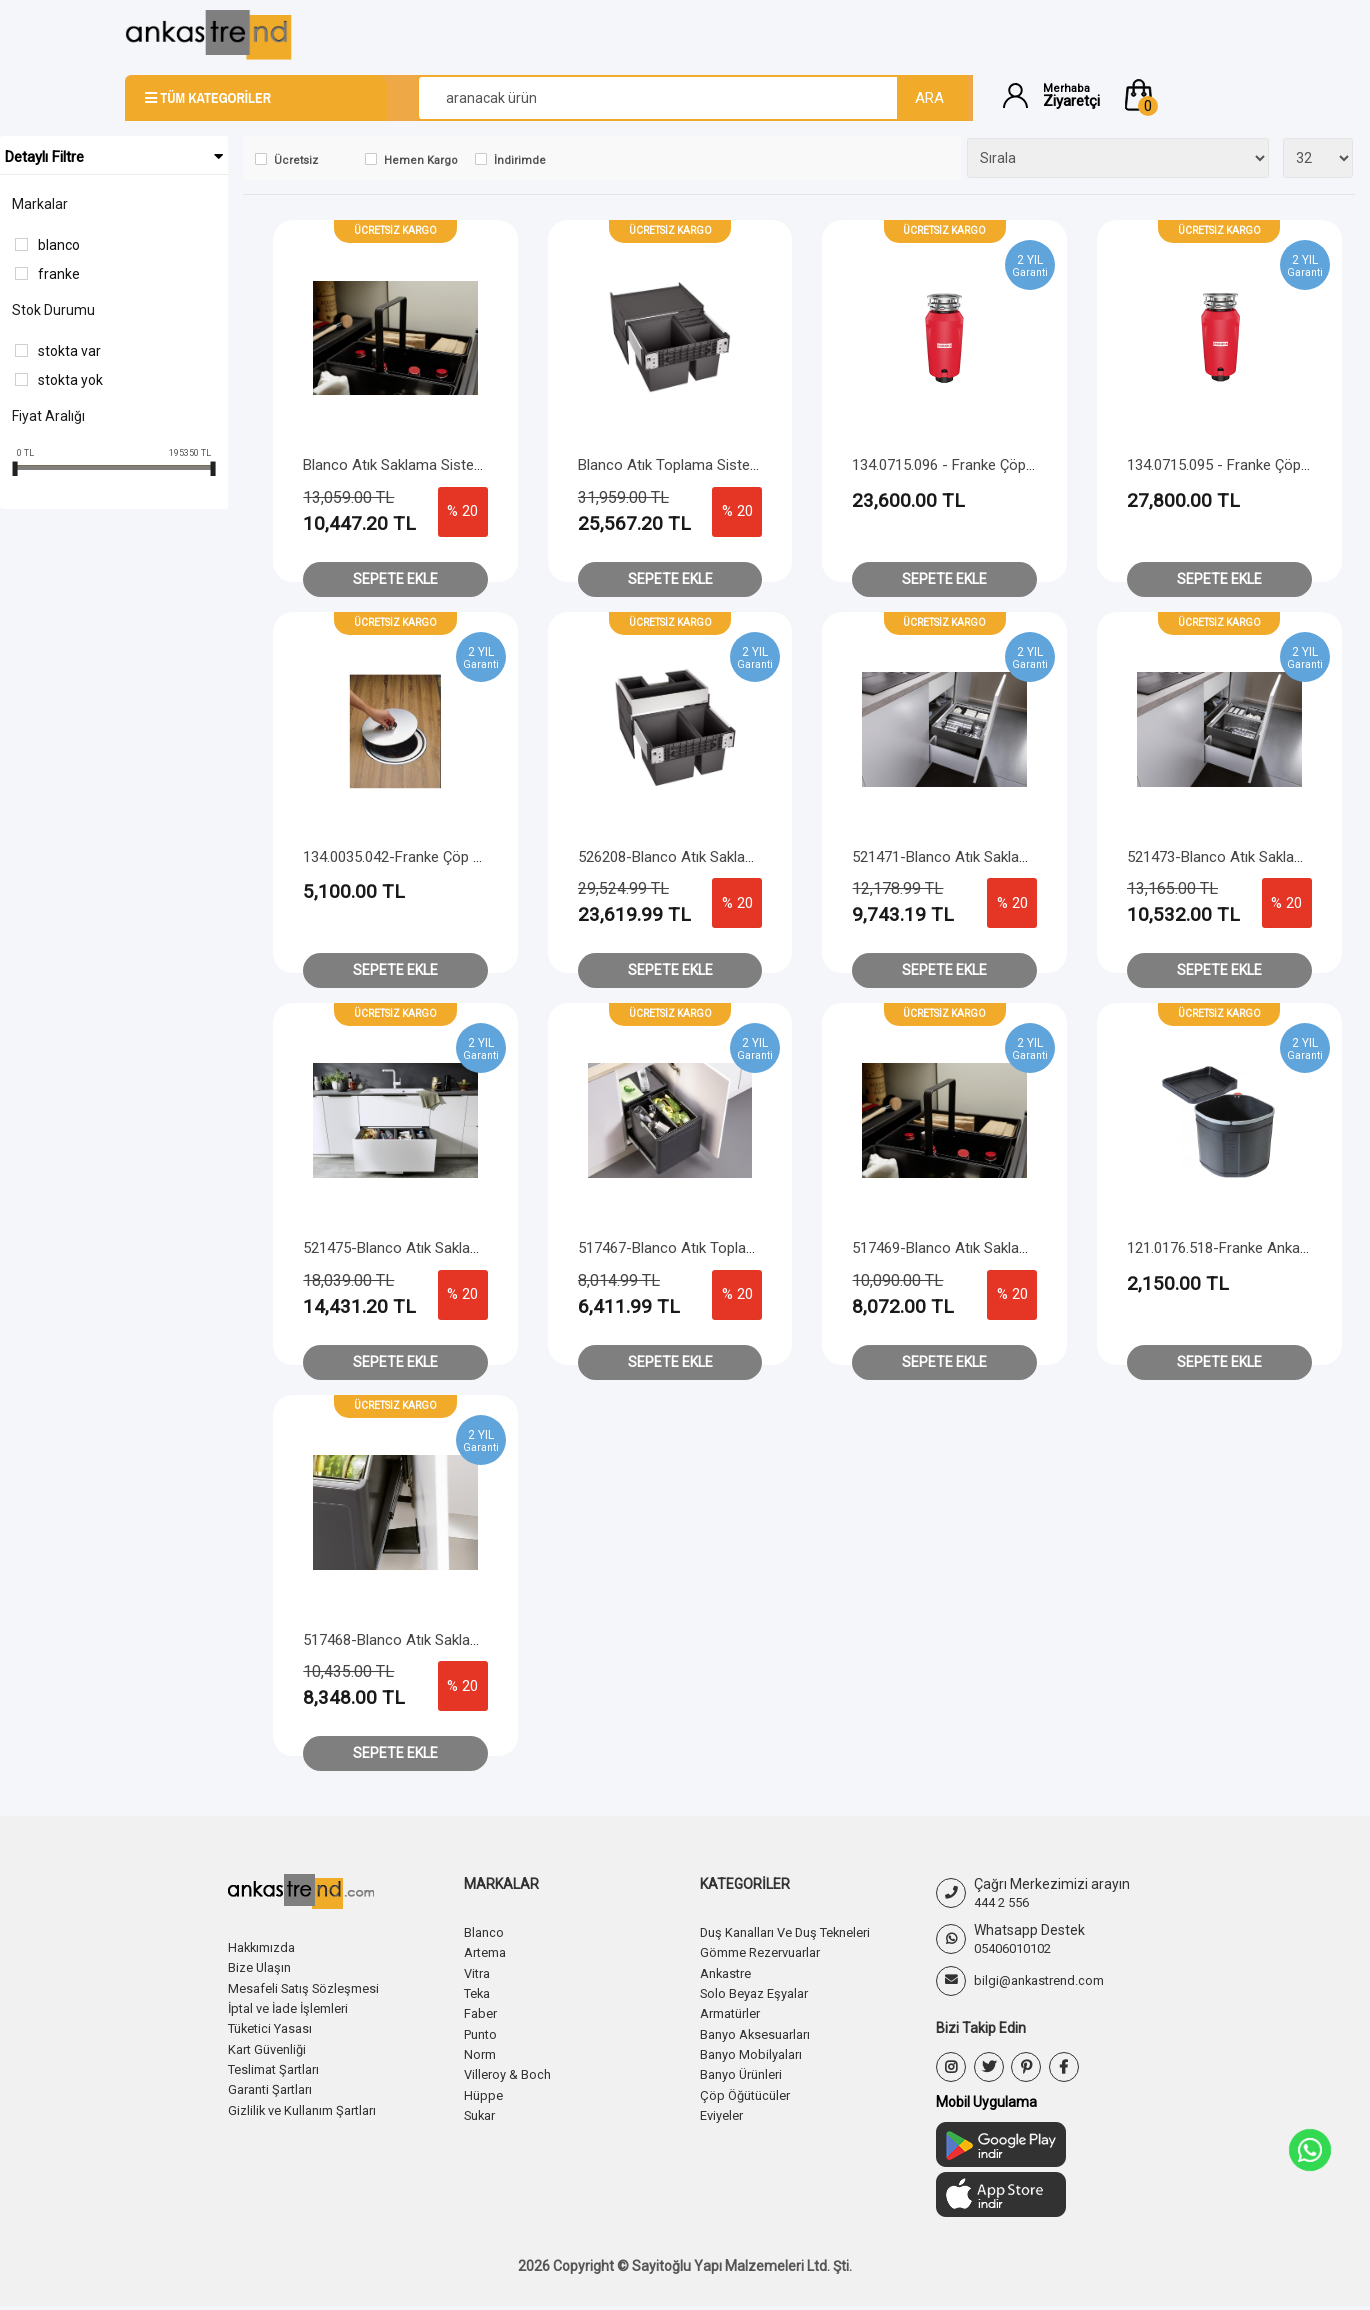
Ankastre (729, 1972)
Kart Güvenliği (271, 2047)
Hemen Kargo (421, 160)
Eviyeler (724, 2112)
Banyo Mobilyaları (755, 2052)
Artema (488, 1952)
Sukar (482, 2112)
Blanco (59, 245)
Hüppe (484, 2092)
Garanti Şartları (275, 2087)
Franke (59, 274)
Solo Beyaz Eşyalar (760, 1992)
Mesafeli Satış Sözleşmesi (311, 1987)
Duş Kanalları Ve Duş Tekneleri (794, 1932)
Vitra (479, 1972)
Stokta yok (70, 380)
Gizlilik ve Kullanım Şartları (309, 2107)
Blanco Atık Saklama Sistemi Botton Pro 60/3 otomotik (484, 465)
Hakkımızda (265, 1947)
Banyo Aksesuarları (761, 2032)
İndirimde (520, 160)
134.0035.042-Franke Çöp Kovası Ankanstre (445, 857)
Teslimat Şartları (279, 2067)
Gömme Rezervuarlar (768, 1952)
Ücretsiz (296, 160)
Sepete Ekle (395, 579)
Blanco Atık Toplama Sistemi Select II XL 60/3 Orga (745, 465)
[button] (1183, 95)
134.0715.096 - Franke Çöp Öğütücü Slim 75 (994, 465)
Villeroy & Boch (510, 2072)
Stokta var (69, 351)
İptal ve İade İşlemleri (295, 2007)
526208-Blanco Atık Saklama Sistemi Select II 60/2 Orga (761, 857)
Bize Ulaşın (262, 1967)
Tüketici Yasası (275, 2027)
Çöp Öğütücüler (749, 2092)
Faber (482, 2012)
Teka (479, 1992)
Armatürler (735, 2012)
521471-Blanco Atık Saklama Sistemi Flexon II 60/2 (1019, 857)
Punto (483, 2032)
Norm (481, 2052)
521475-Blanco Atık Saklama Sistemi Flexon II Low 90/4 (486, 1248)
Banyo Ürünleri (746, 2072)
